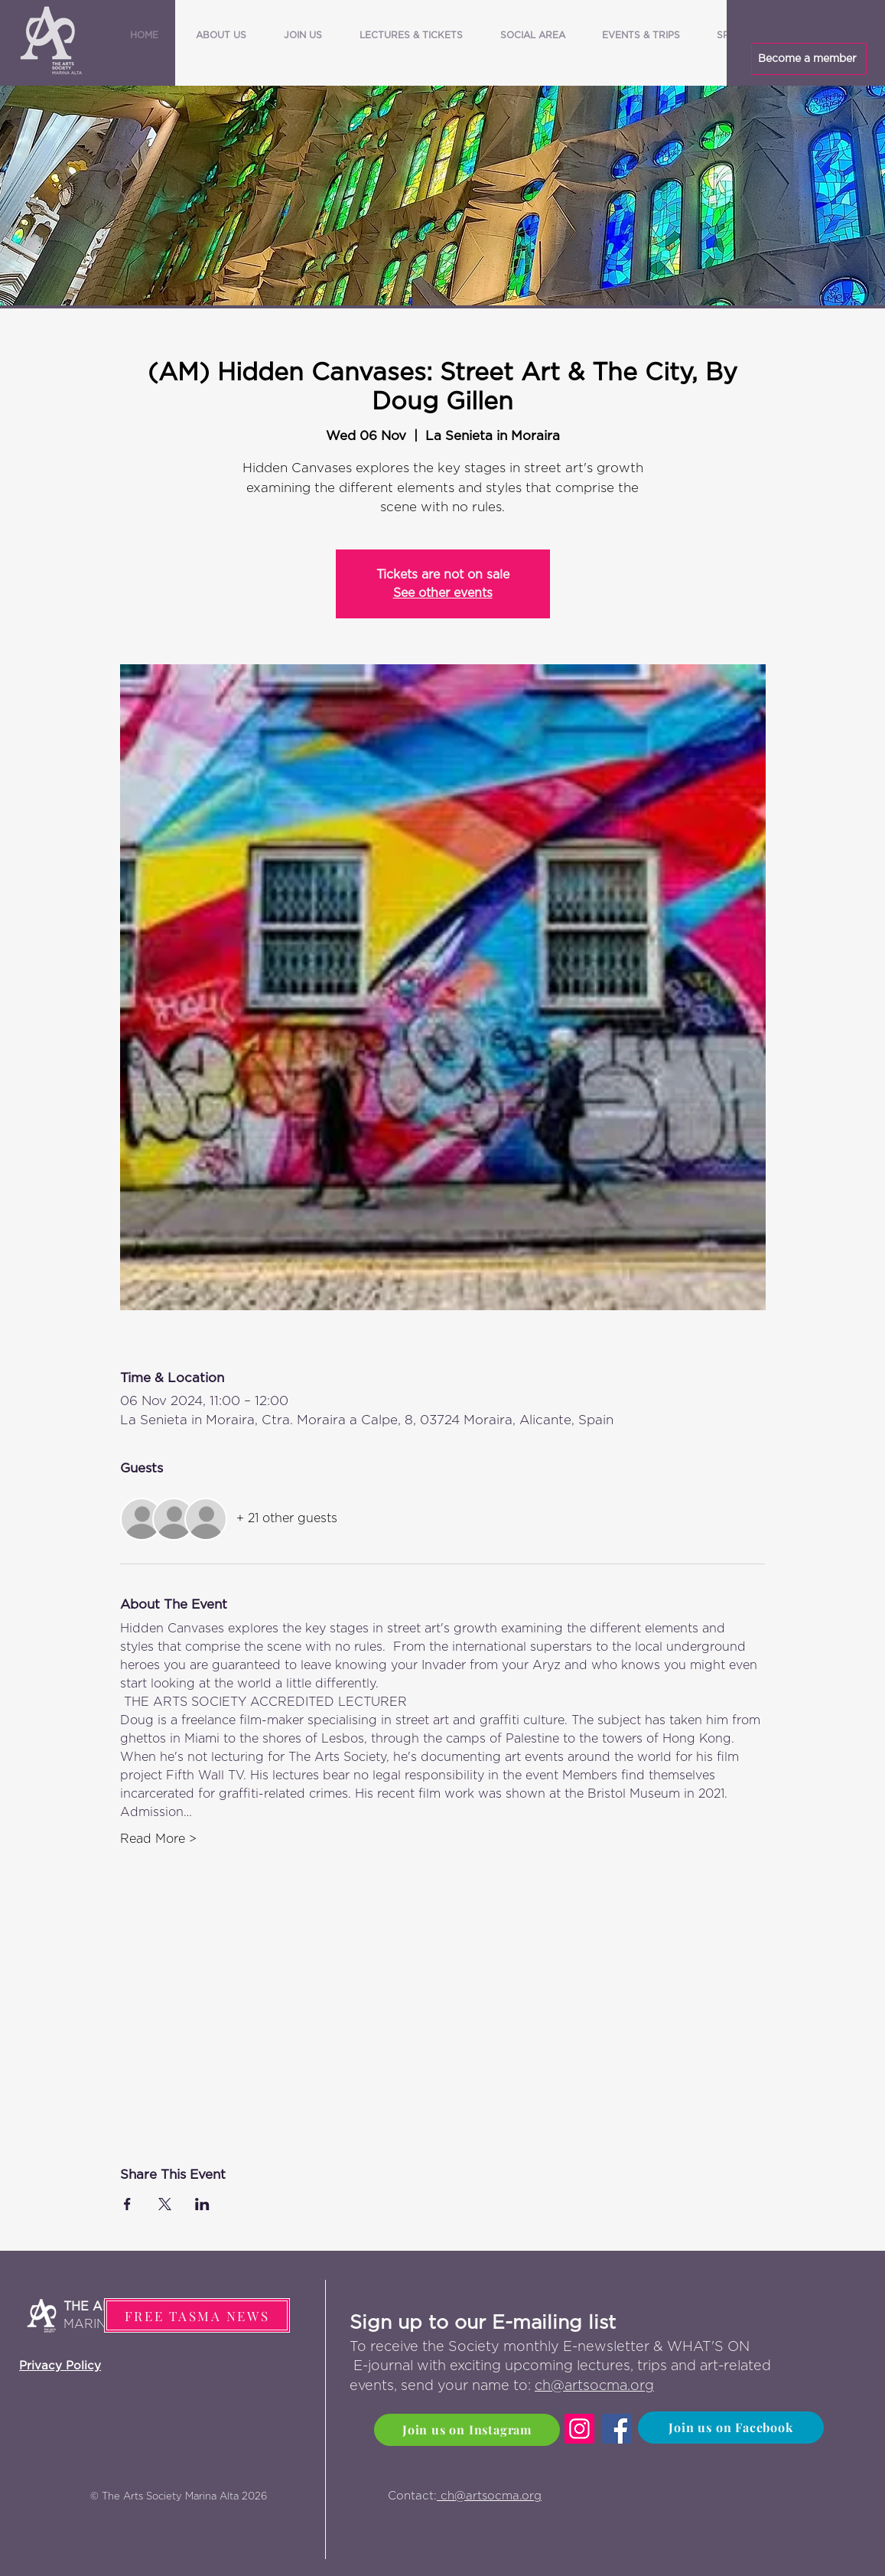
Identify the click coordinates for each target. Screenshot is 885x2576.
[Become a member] (809, 59)
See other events (443, 593)
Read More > (158, 1839)
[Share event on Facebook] (127, 2204)
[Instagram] (579, 2429)
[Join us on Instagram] (467, 2430)
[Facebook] (617, 2429)
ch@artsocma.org (594, 2386)
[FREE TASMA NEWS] (197, 2315)
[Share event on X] (165, 2204)
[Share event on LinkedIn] (202, 2204)
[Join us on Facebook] (731, 2427)
